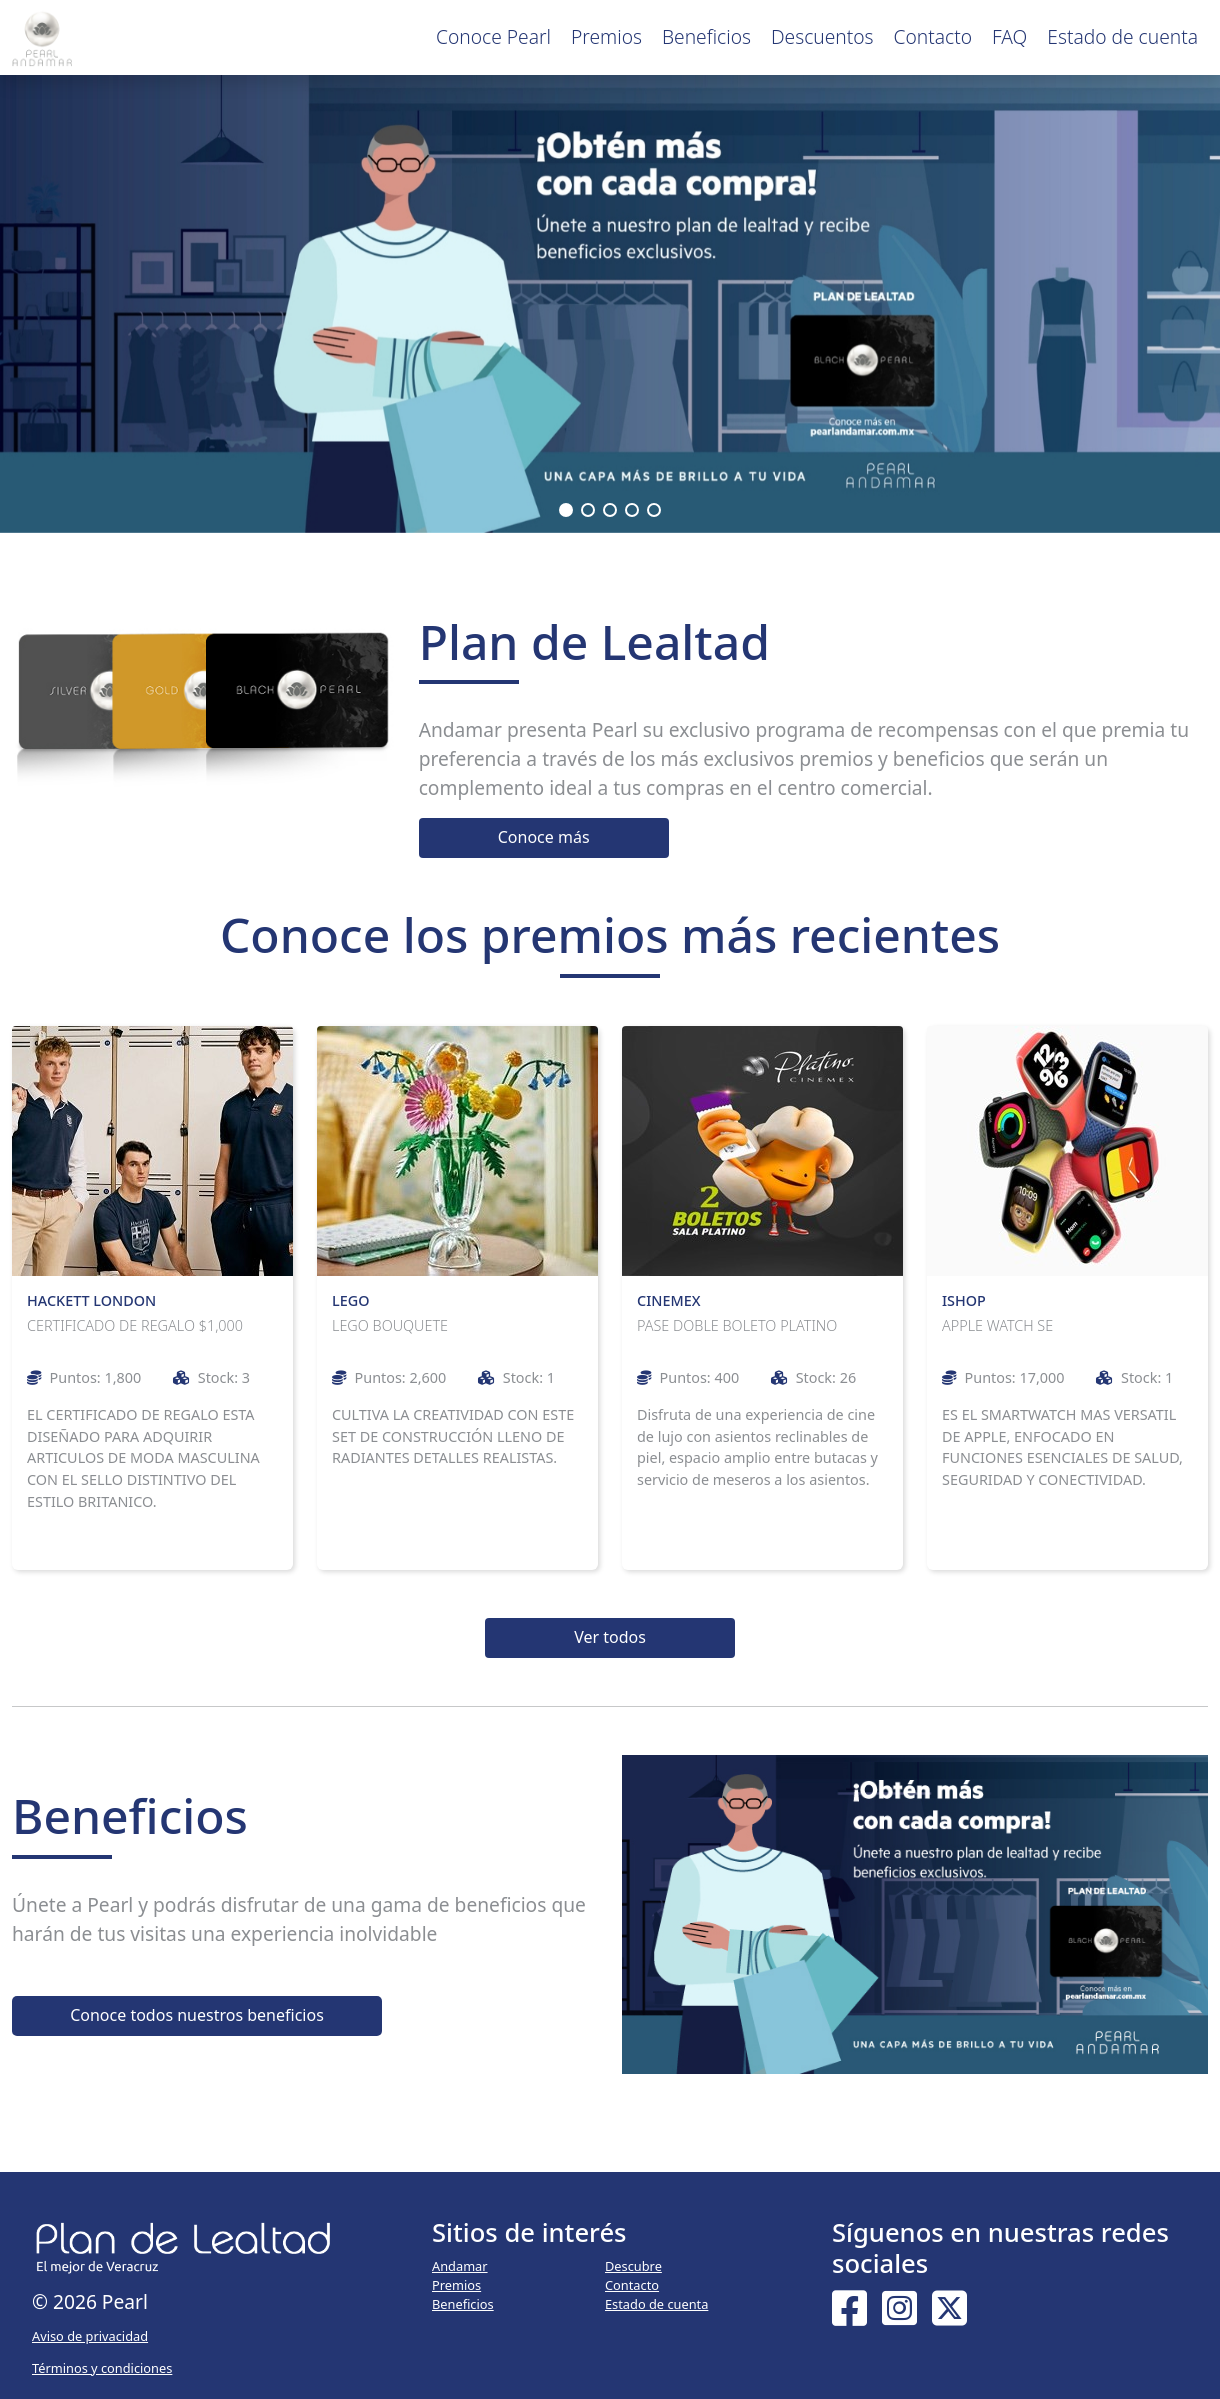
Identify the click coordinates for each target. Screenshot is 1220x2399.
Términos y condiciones (102, 2368)
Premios (606, 36)
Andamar (460, 2266)
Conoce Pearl (493, 36)
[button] (566, 510)
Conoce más (544, 837)
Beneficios (706, 36)
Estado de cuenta (1122, 36)
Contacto (933, 36)
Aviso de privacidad (90, 2336)
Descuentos (822, 36)
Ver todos (610, 1637)
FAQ (1009, 36)
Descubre (633, 2266)
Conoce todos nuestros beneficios (197, 2015)
